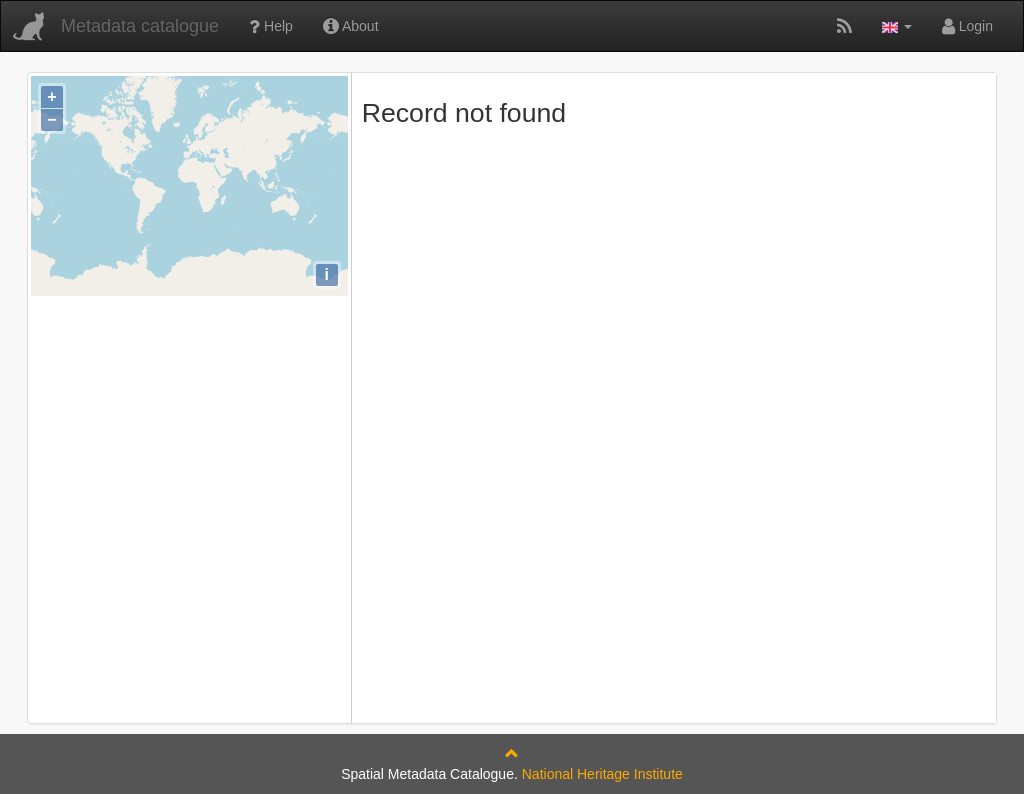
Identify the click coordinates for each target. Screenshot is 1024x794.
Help (271, 26)
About (351, 26)
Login (967, 26)
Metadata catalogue (140, 26)
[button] (897, 26)
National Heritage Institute (602, 774)
